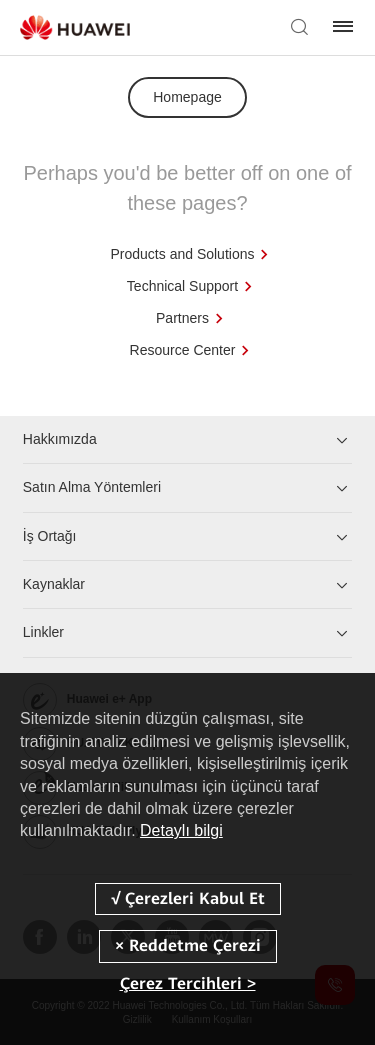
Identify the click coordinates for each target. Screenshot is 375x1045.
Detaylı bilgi (181, 830)
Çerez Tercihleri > (188, 983)
